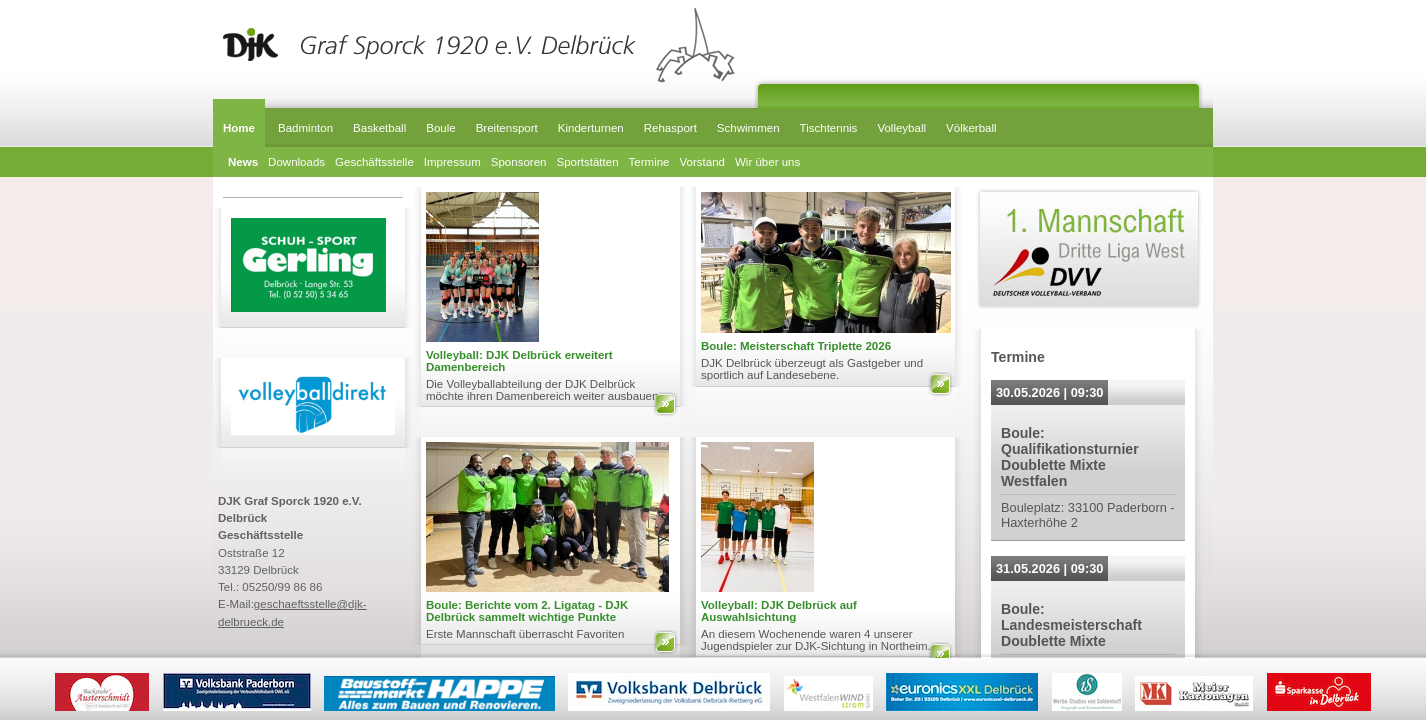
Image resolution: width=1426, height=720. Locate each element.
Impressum (452, 162)
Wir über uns (767, 162)
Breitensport (507, 128)
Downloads (296, 162)
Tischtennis (829, 128)
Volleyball (901, 128)
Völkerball (971, 128)
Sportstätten (587, 162)
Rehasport (670, 128)
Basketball (379, 128)
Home (239, 128)
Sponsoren (519, 162)
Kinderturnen (591, 128)
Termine (649, 162)
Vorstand (702, 162)
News (243, 162)
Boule (440, 128)
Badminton (305, 128)
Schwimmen (748, 128)
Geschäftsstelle (374, 162)
